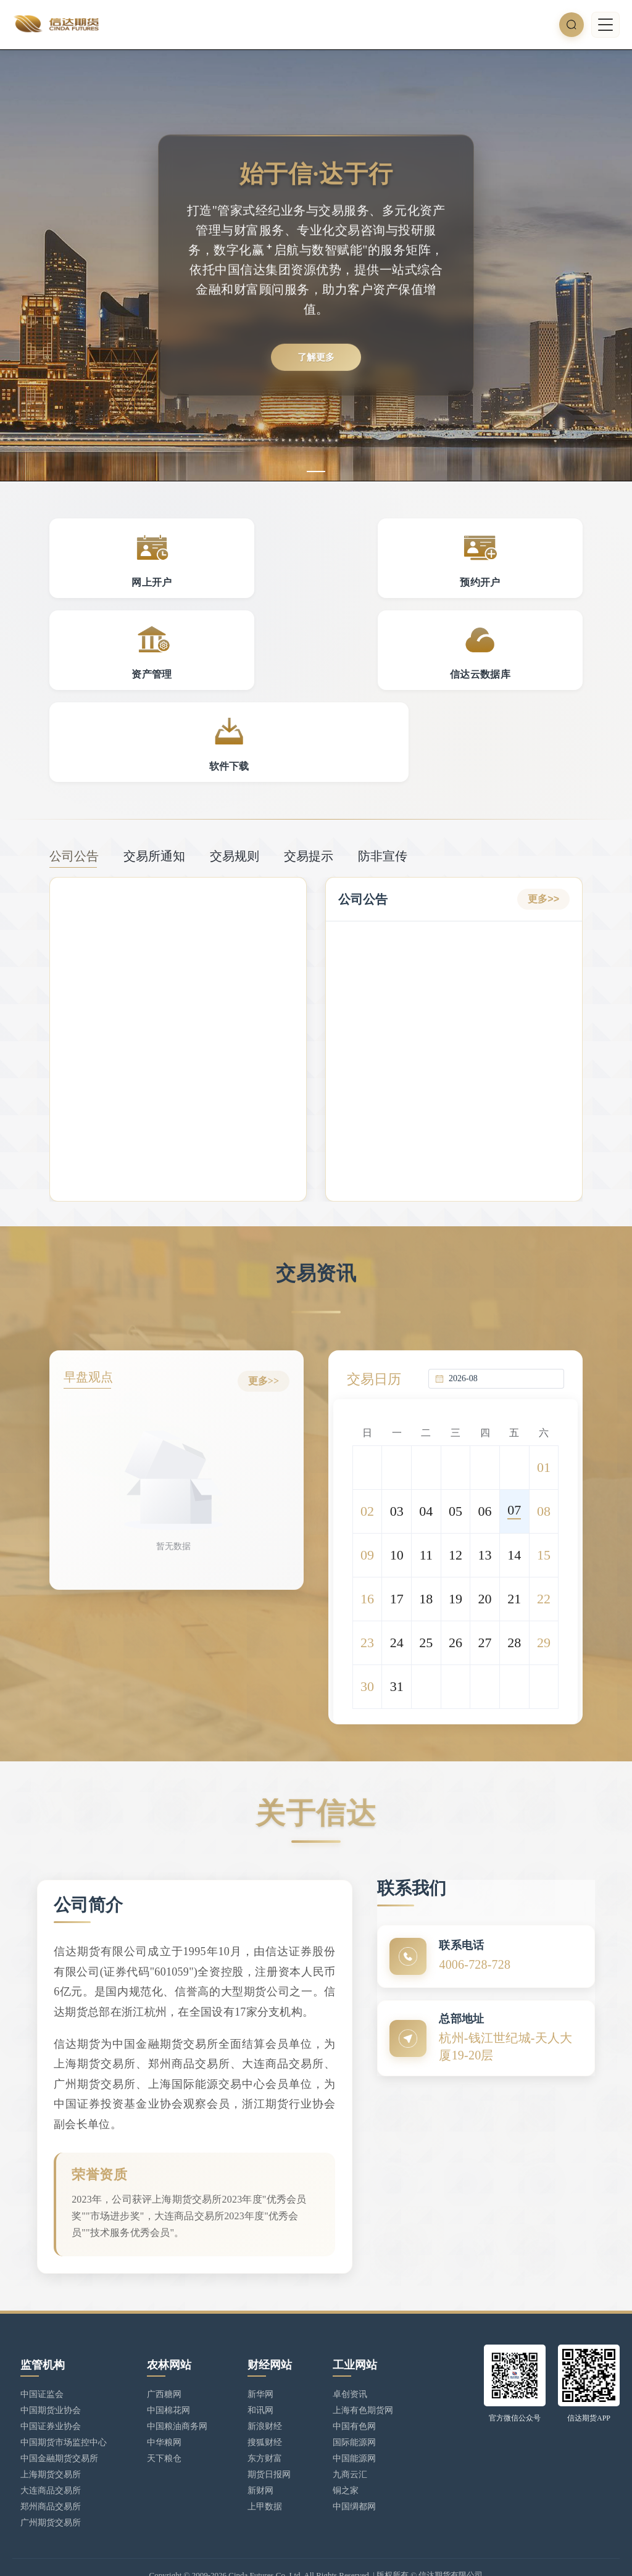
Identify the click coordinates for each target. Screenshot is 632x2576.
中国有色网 (354, 2393)
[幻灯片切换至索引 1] (316, 471)
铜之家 (346, 2457)
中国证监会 (42, 2361)
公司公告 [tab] (74, 782)
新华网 (260, 2361)
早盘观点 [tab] (93, 1304)
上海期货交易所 (50, 2441)
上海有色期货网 (363, 2377)
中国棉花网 (168, 2377)
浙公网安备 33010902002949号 (306, 2554)
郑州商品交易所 (50, 2473)
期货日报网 (269, 2441)
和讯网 (260, 2377)
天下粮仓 (164, 2425)
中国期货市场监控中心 (63, 2409)
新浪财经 (264, 2393)
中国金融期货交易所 (59, 2425)
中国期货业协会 (50, 2377)
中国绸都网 (354, 2473)
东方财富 (264, 2425)
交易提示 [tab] (308, 782)
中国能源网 (354, 2425)
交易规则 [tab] (234, 782)
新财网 (260, 2457)
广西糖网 (164, 2361)
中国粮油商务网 (177, 2393)
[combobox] (503, 1302)
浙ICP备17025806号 (202, 2554)
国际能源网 (354, 2409)
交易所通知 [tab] (154, 782)
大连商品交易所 (50, 2457)
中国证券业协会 (50, 2393)
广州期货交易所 (50, 2489)
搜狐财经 (264, 2409)
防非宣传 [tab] (382, 782)
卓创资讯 (350, 2361)
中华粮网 (164, 2409)
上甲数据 (264, 2473)
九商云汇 (350, 2441)
